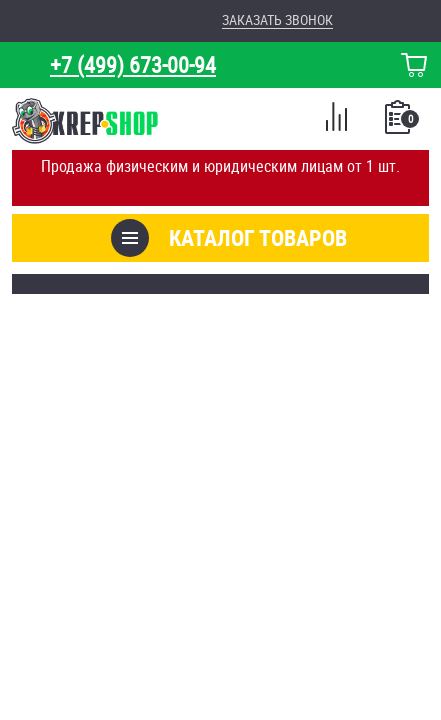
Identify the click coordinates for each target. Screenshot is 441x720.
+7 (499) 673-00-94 (133, 64)
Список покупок (399, 123)
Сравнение (336, 120)
